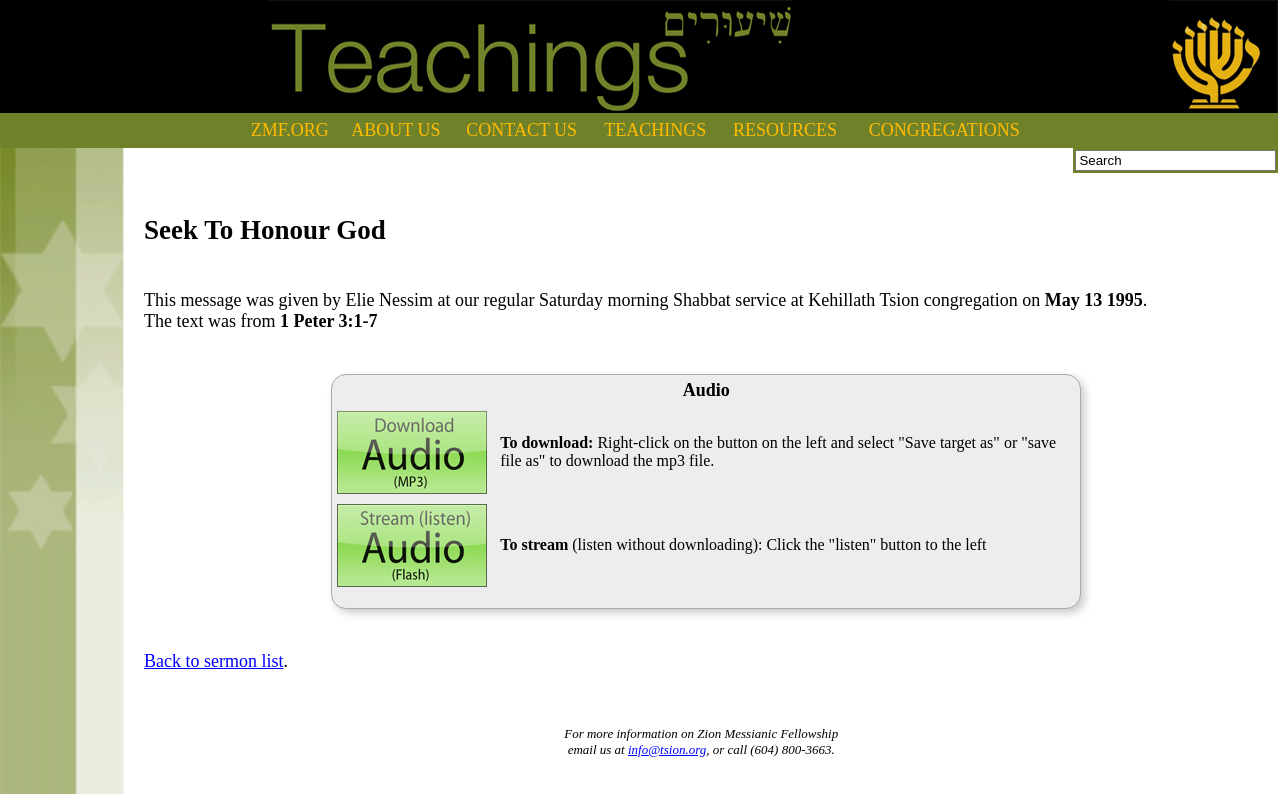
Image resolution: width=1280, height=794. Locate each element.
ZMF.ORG (290, 130)
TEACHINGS (655, 130)
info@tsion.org (667, 749)
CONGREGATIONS (944, 130)
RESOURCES (785, 130)
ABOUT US (395, 130)
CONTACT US (521, 130)
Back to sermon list (213, 661)
